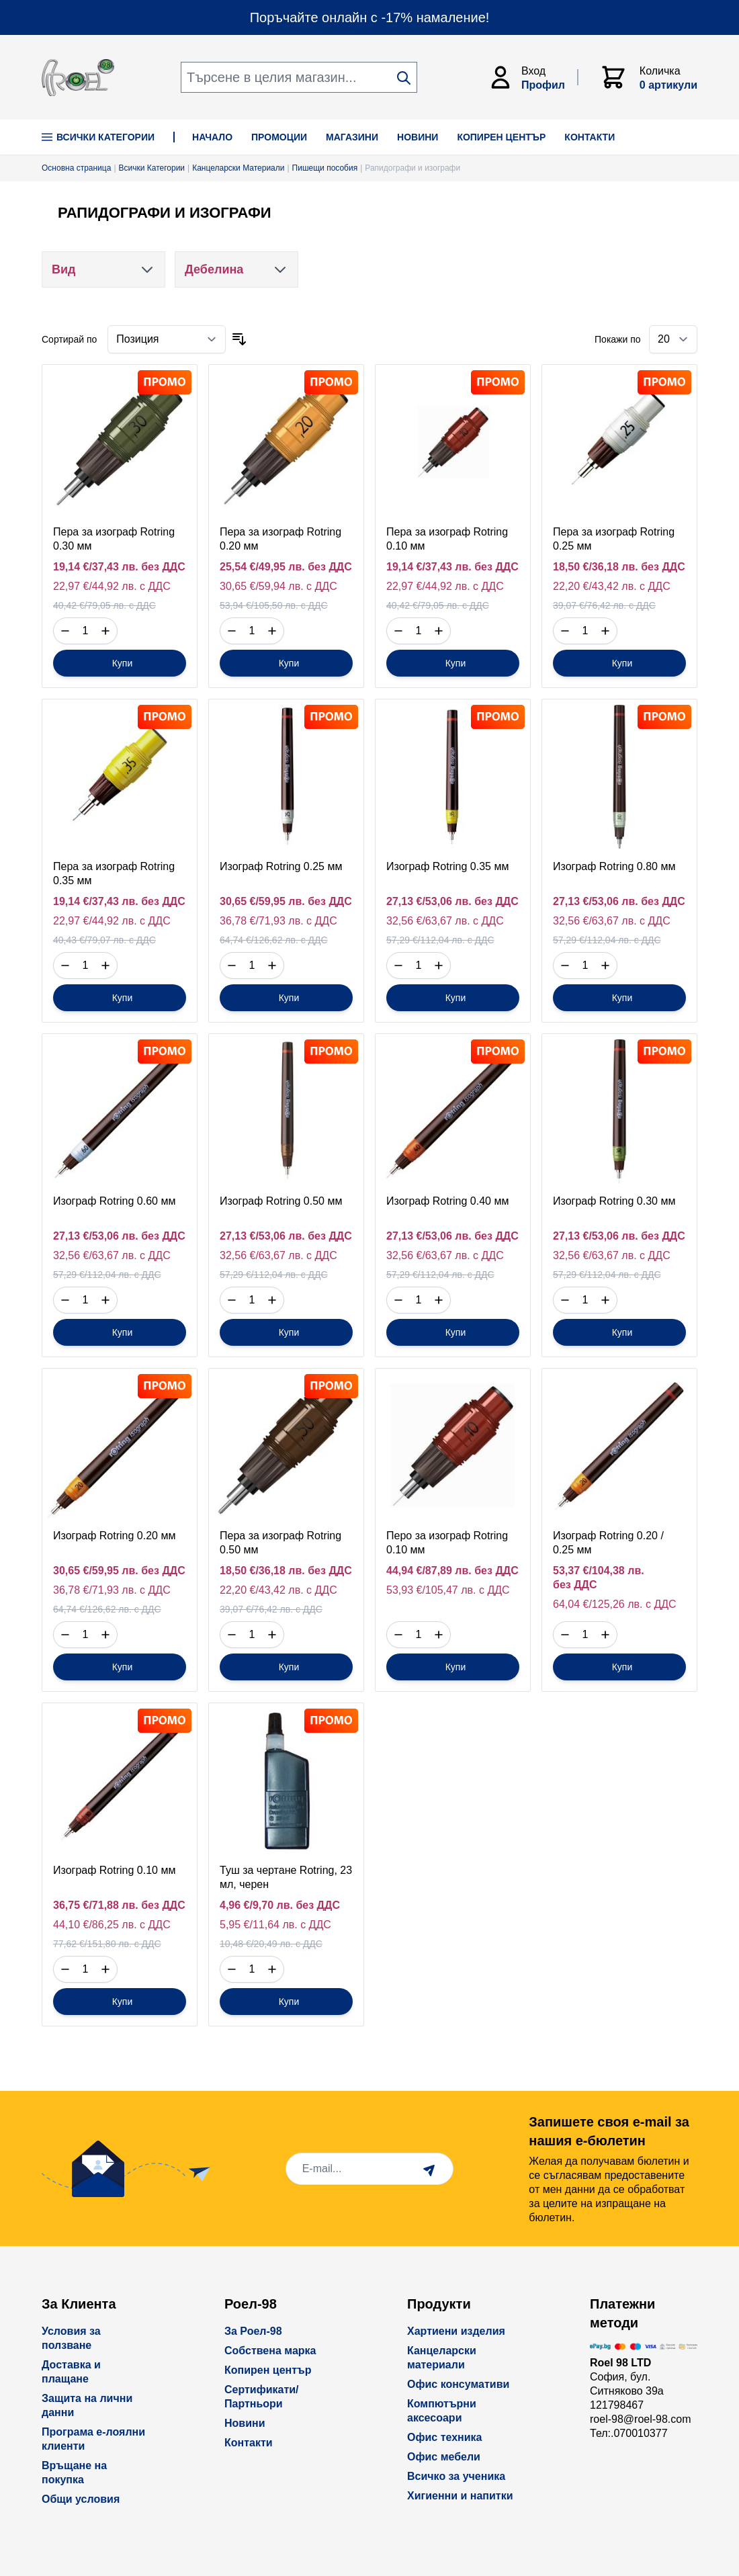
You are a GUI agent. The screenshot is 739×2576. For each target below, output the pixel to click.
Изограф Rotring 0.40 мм (447, 1201)
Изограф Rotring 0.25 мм (281, 866)
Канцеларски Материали (238, 168)
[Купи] (119, 663)
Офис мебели (443, 2456)
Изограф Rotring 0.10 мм (114, 1870)
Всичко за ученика (456, 2476)
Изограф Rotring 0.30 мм (614, 1201)
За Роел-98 (253, 2331)
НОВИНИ (417, 137)
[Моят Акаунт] (532, 77)
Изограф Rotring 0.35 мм (447, 866)
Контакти (248, 2442)
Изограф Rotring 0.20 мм (114, 1535)
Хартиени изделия (456, 2331)
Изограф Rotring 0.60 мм (114, 1201)
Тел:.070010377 (629, 2433)
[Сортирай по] (166, 339)
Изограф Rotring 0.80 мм (614, 866)
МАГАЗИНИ (352, 137)
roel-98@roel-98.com (640, 2419)
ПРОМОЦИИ (279, 137)
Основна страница (76, 168)
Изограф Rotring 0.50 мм (281, 1201)
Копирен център (268, 2370)
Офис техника (444, 2437)
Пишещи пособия (325, 168)
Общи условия (81, 2499)
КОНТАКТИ (589, 137)
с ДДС (155, 586)
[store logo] (78, 77)
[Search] (404, 78)
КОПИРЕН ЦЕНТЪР (501, 137)
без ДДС (163, 566)
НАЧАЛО (212, 137)
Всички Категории (98, 137)
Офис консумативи (458, 2384)
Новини (244, 2423)
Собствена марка (270, 2350)
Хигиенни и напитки (460, 2495)
